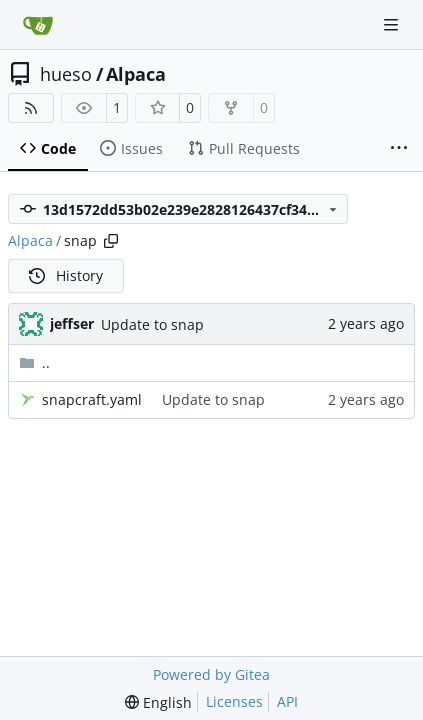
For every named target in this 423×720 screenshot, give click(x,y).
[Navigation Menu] (393, 24)
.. (34, 362)
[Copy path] (111, 241)
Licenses (234, 701)
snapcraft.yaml (92, 399)
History (66, 275)
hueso (66, 74)
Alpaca (136, 74)
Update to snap (152, 324)
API (287, 701)
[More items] (399, 149)
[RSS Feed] (31, 108)
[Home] (38, 25)
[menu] (158, 702)
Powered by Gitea (211, 674)
